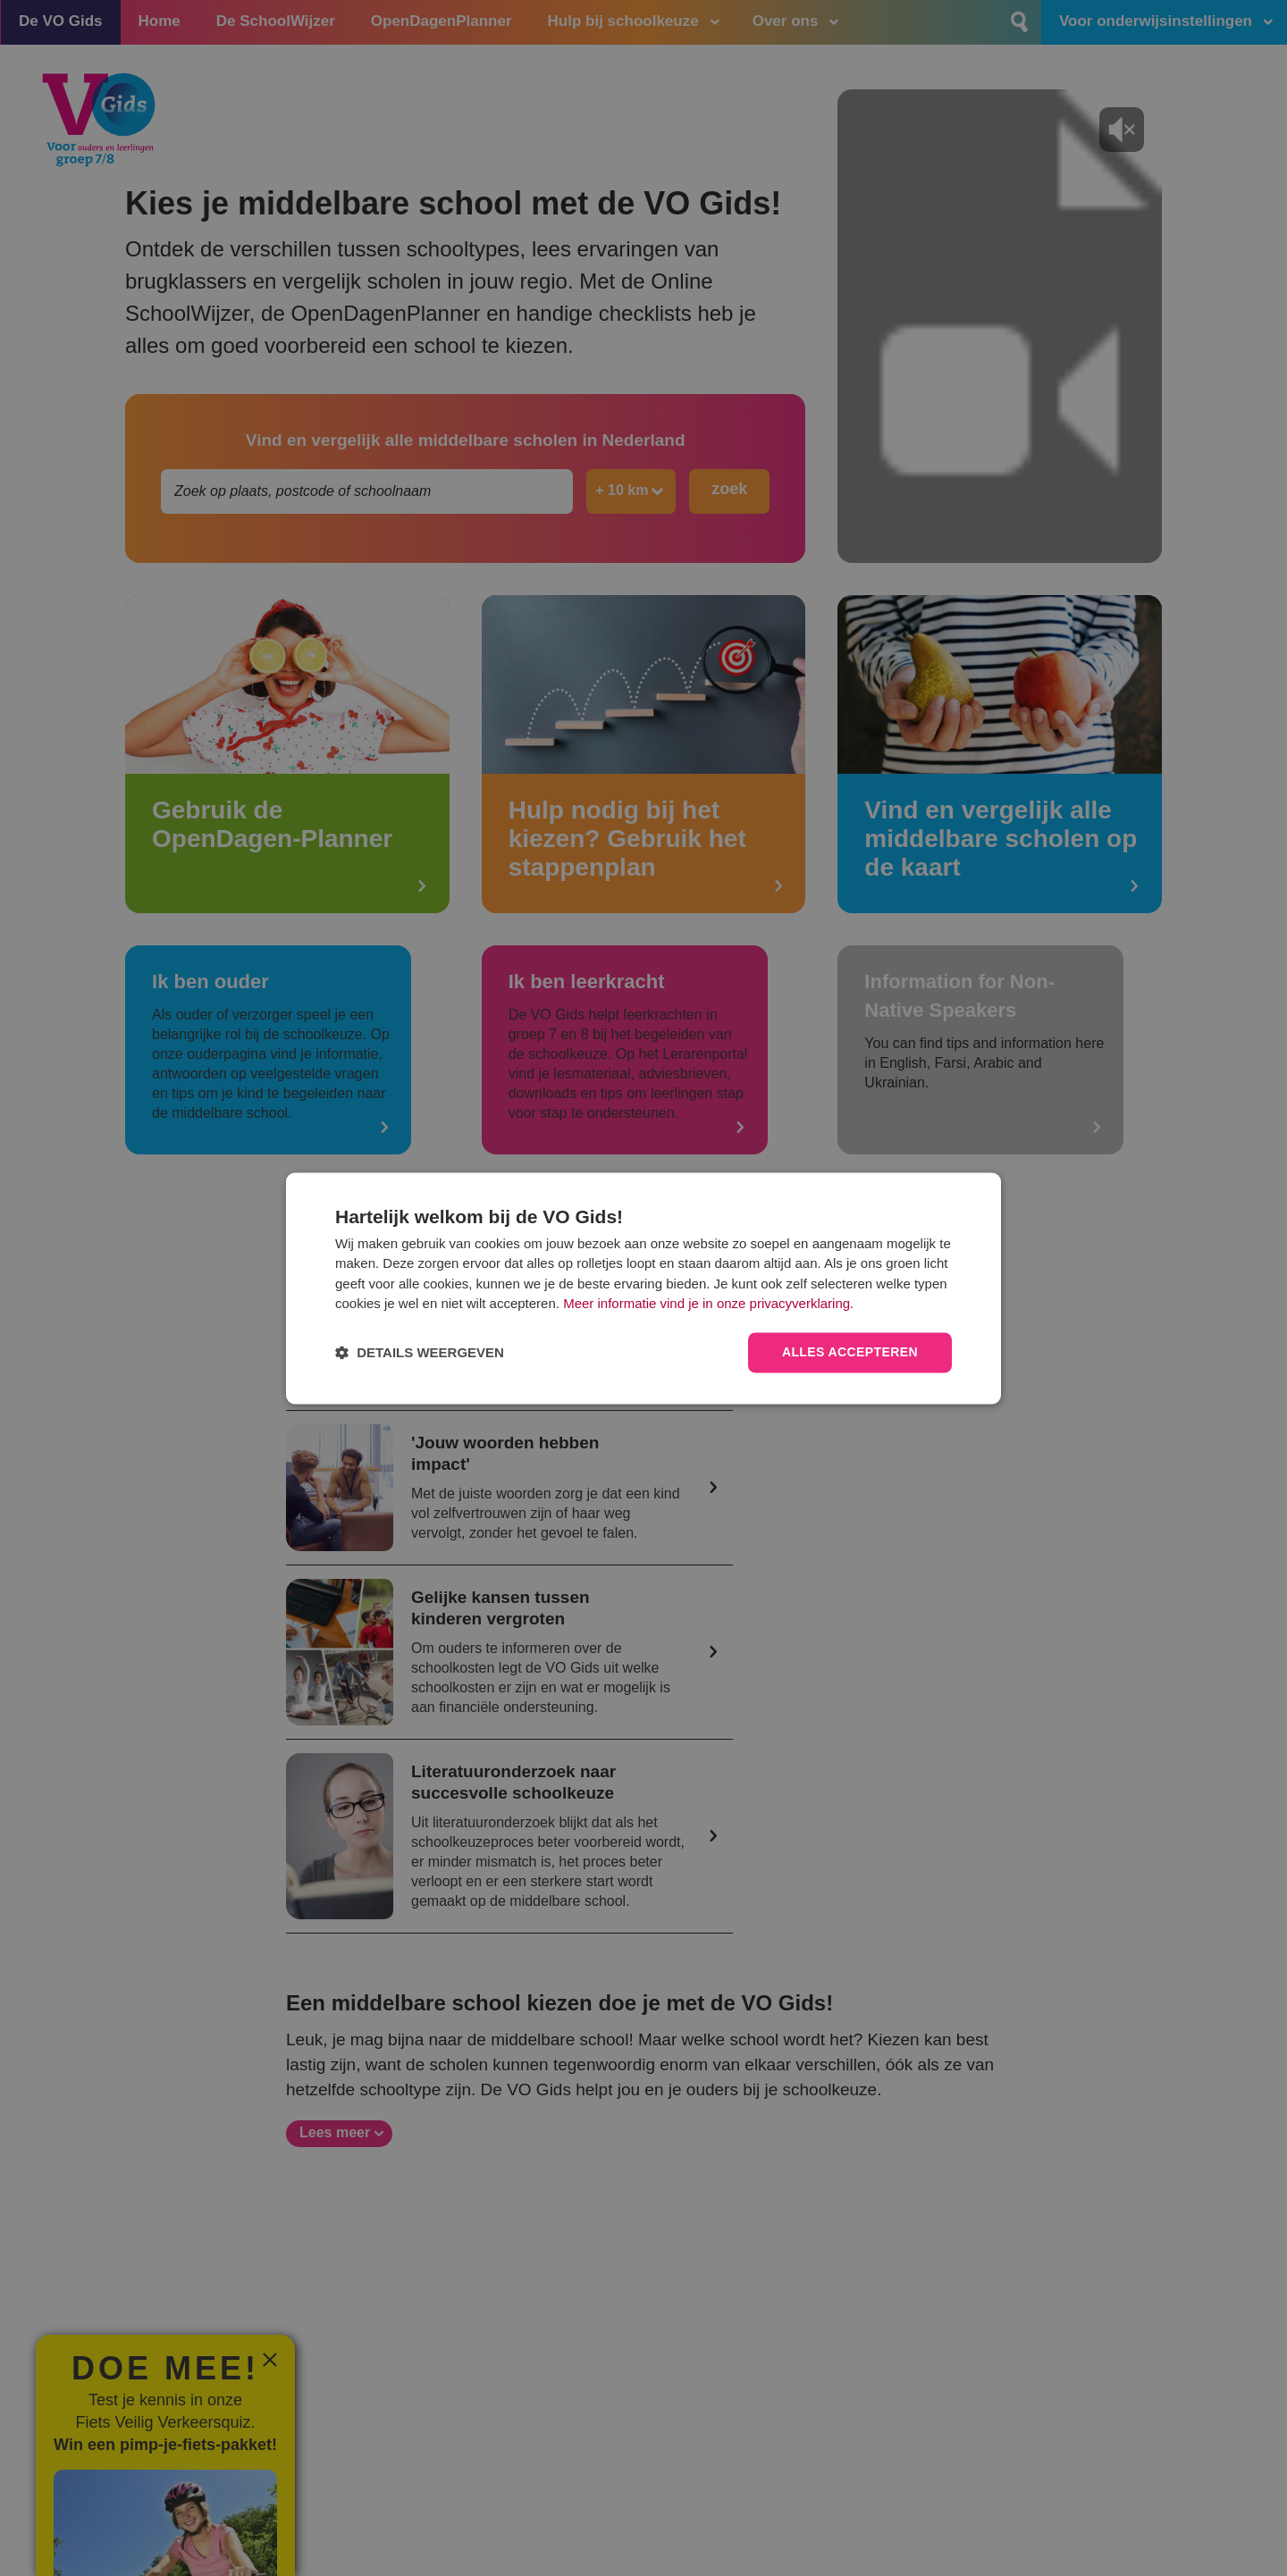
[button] (419, 1352)
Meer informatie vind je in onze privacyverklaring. (708, 1304)
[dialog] (643, 1288)
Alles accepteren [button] (850, 1352)
